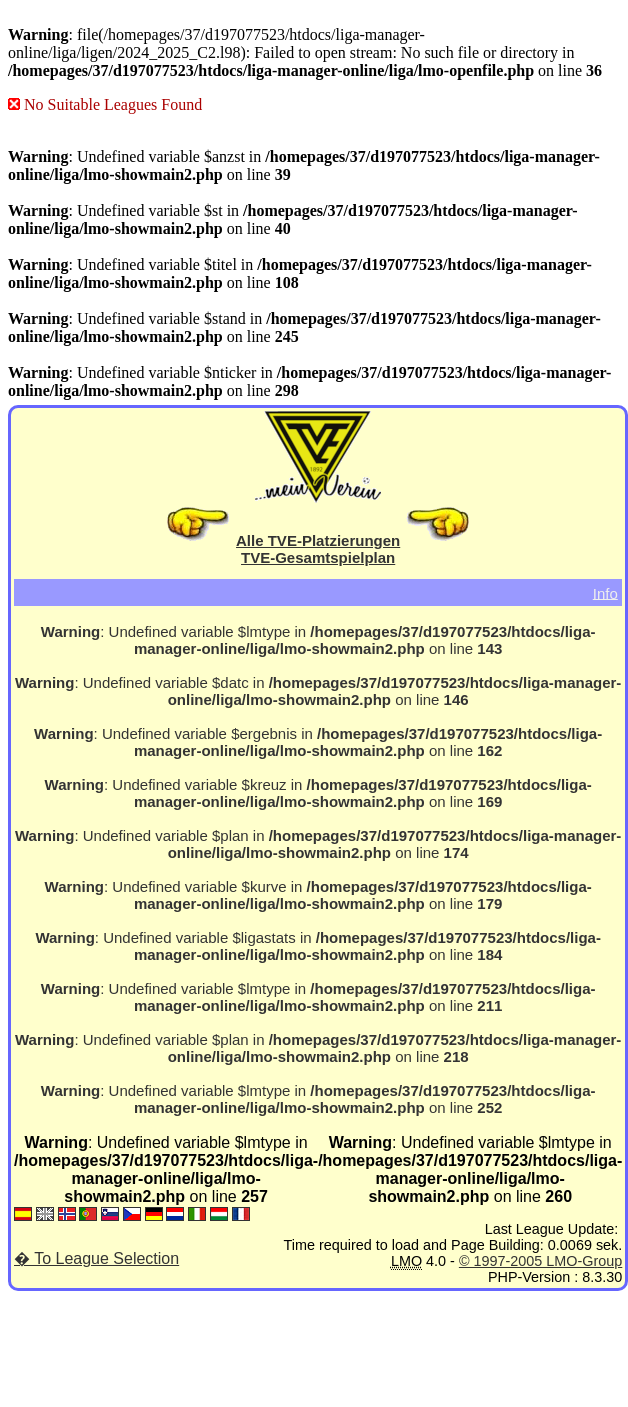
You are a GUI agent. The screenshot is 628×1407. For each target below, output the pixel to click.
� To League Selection (96, 1258)
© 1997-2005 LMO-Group (540, 1261)
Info (605, 592)
